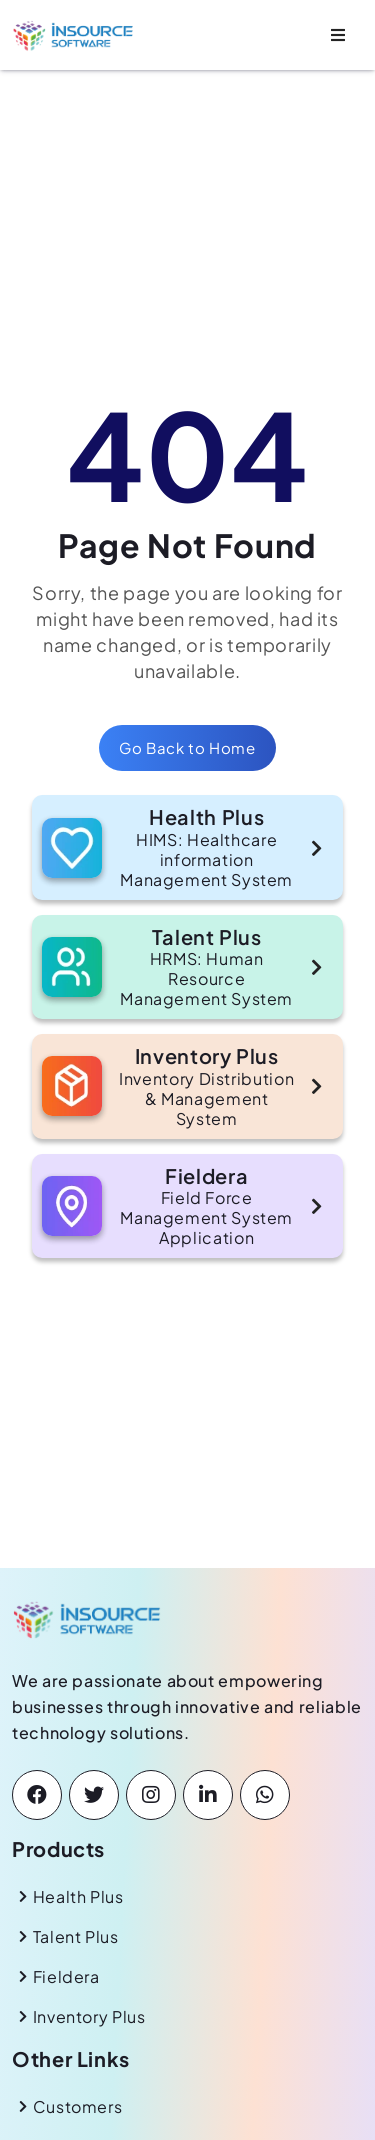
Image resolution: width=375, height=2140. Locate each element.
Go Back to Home (187, 747)
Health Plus (78, 1896)
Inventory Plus (89, 2016)
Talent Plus (76, 1936)
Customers (78, 2106)
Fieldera (66, 1976)
